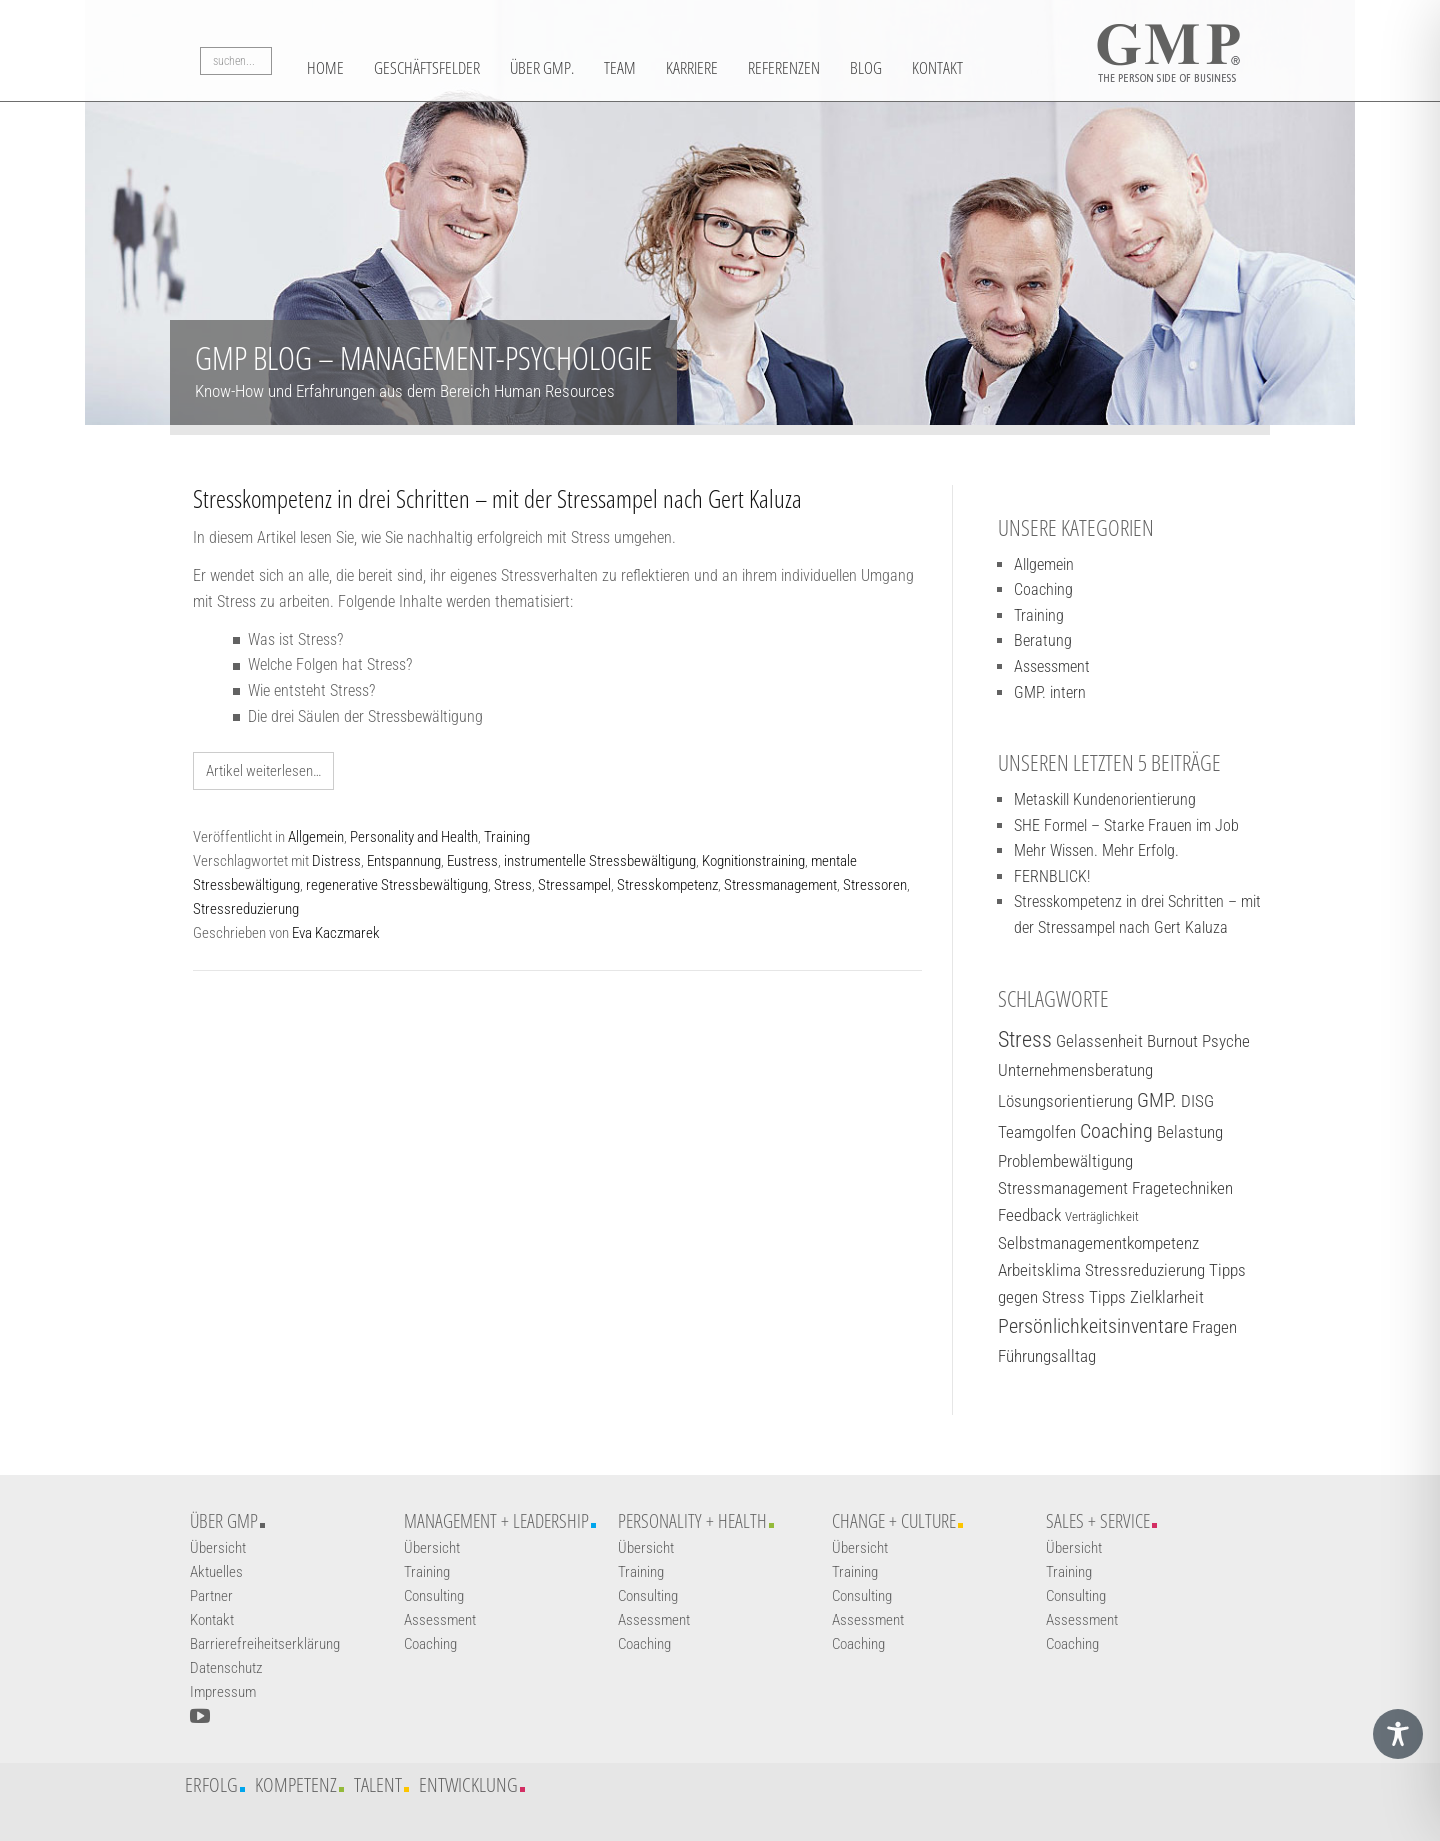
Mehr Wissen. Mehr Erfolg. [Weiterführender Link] (1096, 850)
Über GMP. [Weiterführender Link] (579, 67)
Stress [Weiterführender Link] (513, 885)
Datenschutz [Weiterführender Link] (226, 1668)
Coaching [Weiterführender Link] (1043, 589)
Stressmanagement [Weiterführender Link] (780, 885)
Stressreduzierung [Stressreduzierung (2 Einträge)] (1145, 1270)
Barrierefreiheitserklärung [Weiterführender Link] (265, 1644)
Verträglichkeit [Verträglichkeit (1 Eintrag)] (1102, 1216)
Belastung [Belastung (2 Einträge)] (1190, 1132)
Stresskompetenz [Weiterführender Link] (667, 885)
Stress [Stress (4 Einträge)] (1025, 1039)
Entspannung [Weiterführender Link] (404, 861)
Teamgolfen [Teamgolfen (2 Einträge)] (1037, 1132)
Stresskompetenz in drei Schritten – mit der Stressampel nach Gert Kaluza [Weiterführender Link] (497, 498)
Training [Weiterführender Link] (507, 837)
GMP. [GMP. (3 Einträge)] (1157, 1100)
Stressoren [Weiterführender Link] (875, 885)
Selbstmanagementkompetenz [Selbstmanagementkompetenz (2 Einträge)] (1098, 1243)
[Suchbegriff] (236, 65)
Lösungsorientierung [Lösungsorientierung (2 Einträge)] (1065, 1101)
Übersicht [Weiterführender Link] (218, 1548)
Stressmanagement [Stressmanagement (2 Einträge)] (1063, 1188)
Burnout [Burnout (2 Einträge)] (1172, 1041)
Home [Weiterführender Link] (329, 67)
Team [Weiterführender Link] (667, 67)
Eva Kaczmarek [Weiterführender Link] (336, 933)
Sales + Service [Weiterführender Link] (1098, 1521)
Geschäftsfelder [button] (445, 67)
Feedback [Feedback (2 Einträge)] (1029, 1215)
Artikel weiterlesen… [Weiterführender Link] (263, 771)
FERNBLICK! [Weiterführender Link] (1052, 876)
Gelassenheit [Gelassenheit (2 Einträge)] (1099, 1041)
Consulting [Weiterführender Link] (434, 1596)
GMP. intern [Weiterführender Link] (1050, 692)
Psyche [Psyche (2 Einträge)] (1226, 1041)
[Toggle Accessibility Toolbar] (1398, 1734)
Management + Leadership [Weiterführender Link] (496, 1521)
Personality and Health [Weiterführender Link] (414, 837)
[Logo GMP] (1168, 45)
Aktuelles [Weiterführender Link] (216, 1572)
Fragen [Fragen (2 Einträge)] (1214, 1327)
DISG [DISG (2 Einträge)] (1197, 1101)
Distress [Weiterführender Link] (336, 861)
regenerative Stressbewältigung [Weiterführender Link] (397, 885)
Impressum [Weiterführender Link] (223, 1692)
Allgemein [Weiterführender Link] (316, 837)
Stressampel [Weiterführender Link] (574, 885)
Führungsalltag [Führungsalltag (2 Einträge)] (1047, 1356)
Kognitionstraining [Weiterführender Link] (753, 861)
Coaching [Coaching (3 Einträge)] (1116, 1131)
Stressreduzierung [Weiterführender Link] (246, 909)
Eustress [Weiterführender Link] (472, 861)
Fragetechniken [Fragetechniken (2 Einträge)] (1182, 1188)
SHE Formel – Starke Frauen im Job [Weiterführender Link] (1126, 825)
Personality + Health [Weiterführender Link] (692, 1521)
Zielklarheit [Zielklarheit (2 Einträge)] (1167, 1297)
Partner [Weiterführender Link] (211, 1596)
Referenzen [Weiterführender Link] (853, 67)
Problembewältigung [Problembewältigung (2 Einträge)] (1065, 1161)
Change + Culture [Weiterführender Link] (894, 1521)
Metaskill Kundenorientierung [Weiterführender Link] (1105, 799)
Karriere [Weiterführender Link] (748, 67)
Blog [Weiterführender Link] (946, 67)
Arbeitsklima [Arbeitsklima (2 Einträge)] (1039, 1270)
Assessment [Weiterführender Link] (1052, 666)
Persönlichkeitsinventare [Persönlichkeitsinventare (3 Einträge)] (1093, 1326)
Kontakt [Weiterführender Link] (1025, 67)
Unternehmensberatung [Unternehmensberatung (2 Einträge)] (1075, 1070)
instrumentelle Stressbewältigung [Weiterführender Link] (600, 861)
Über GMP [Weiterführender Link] (224, 1521)
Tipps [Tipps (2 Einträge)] (1107, 1297)
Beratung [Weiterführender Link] (1043, 640)
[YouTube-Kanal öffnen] (200, 1716)
